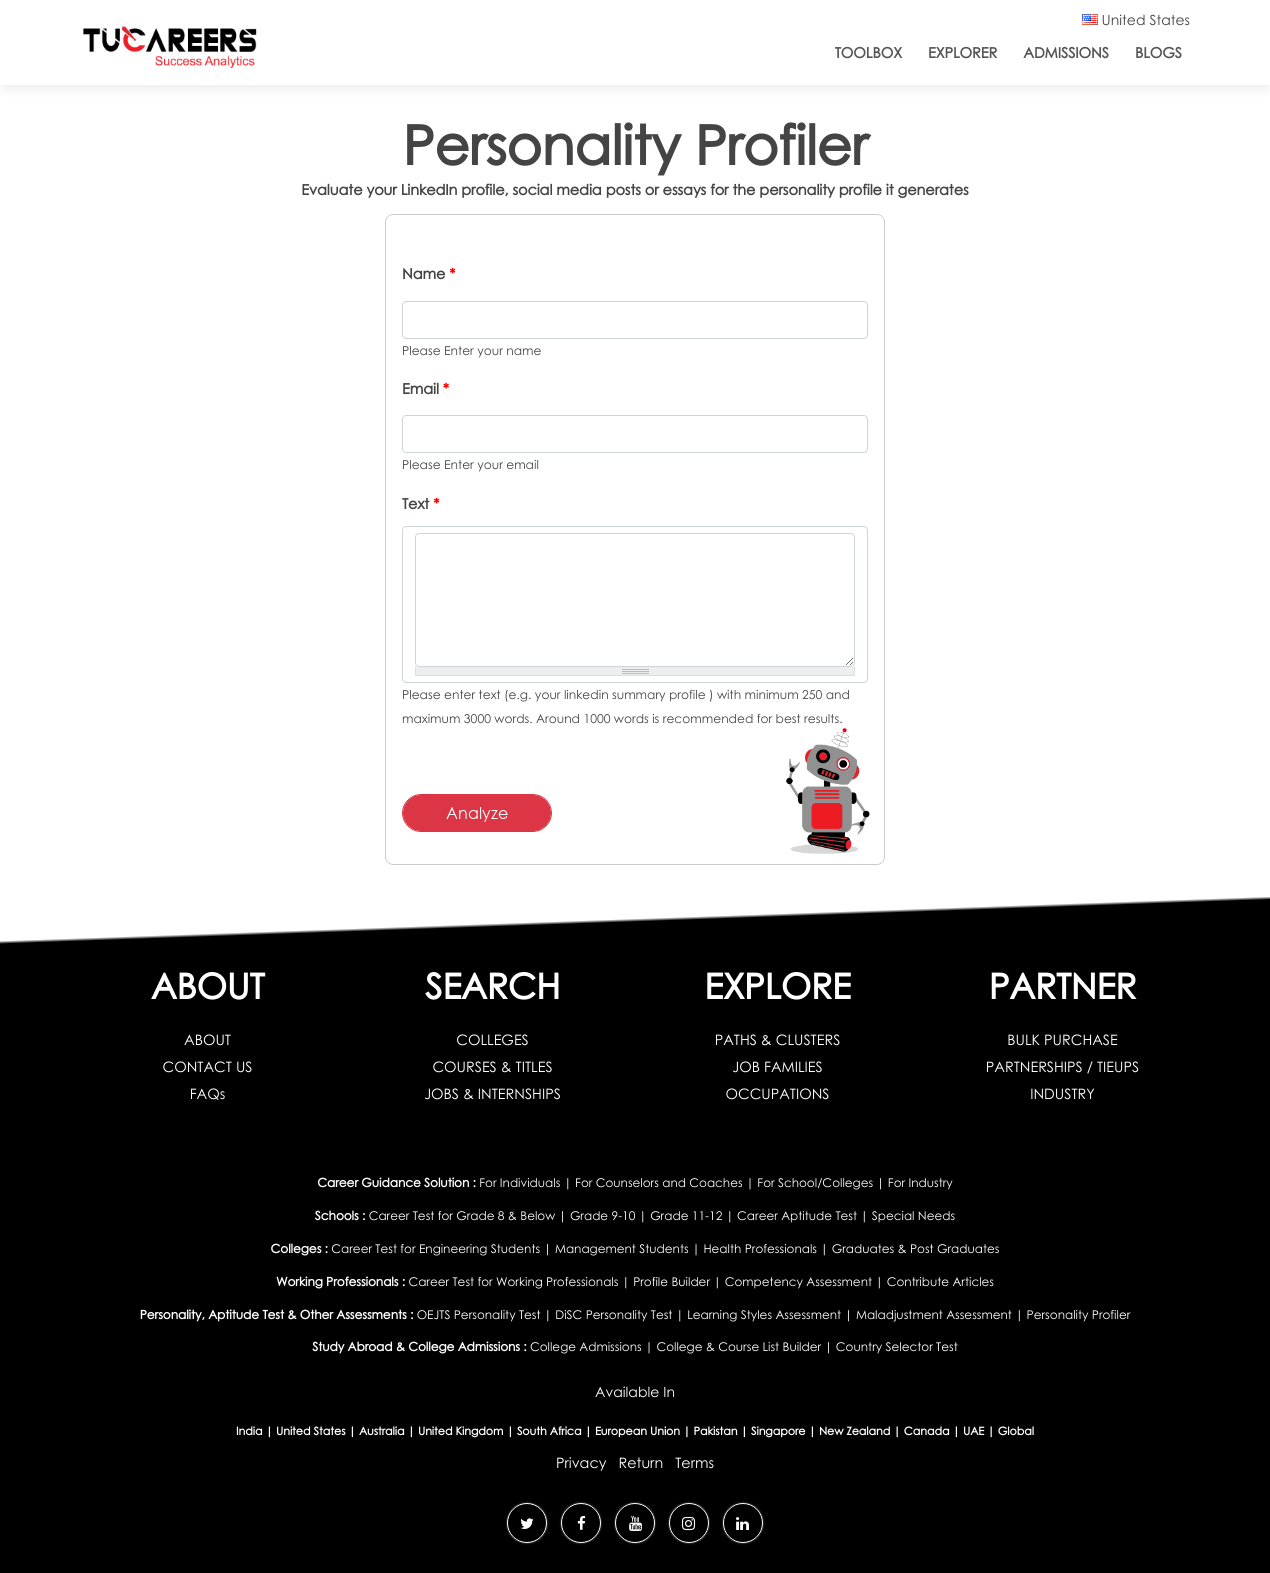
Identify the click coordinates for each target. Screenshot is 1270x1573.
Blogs (1158, 53)
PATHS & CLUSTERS (778, 1040)
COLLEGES (492, 1040)
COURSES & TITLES (492, 1067)
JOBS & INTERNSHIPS (492, 1094)
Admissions (1066, 53)
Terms (694, 1463)
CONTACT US (208, 1067)
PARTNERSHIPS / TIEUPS (1062, 1067)
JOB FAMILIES (777, 1067)
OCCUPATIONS (777, 1094)
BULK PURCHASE (1062, 1040)
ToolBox (868, 53)
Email (425, 389)
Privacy (581, 1463)
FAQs (208, 1094)
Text (420, 504)
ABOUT (207, 1040)
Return (640, 1463)
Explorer (962, 53)
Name (428, 274)
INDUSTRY (1062, 1094)
